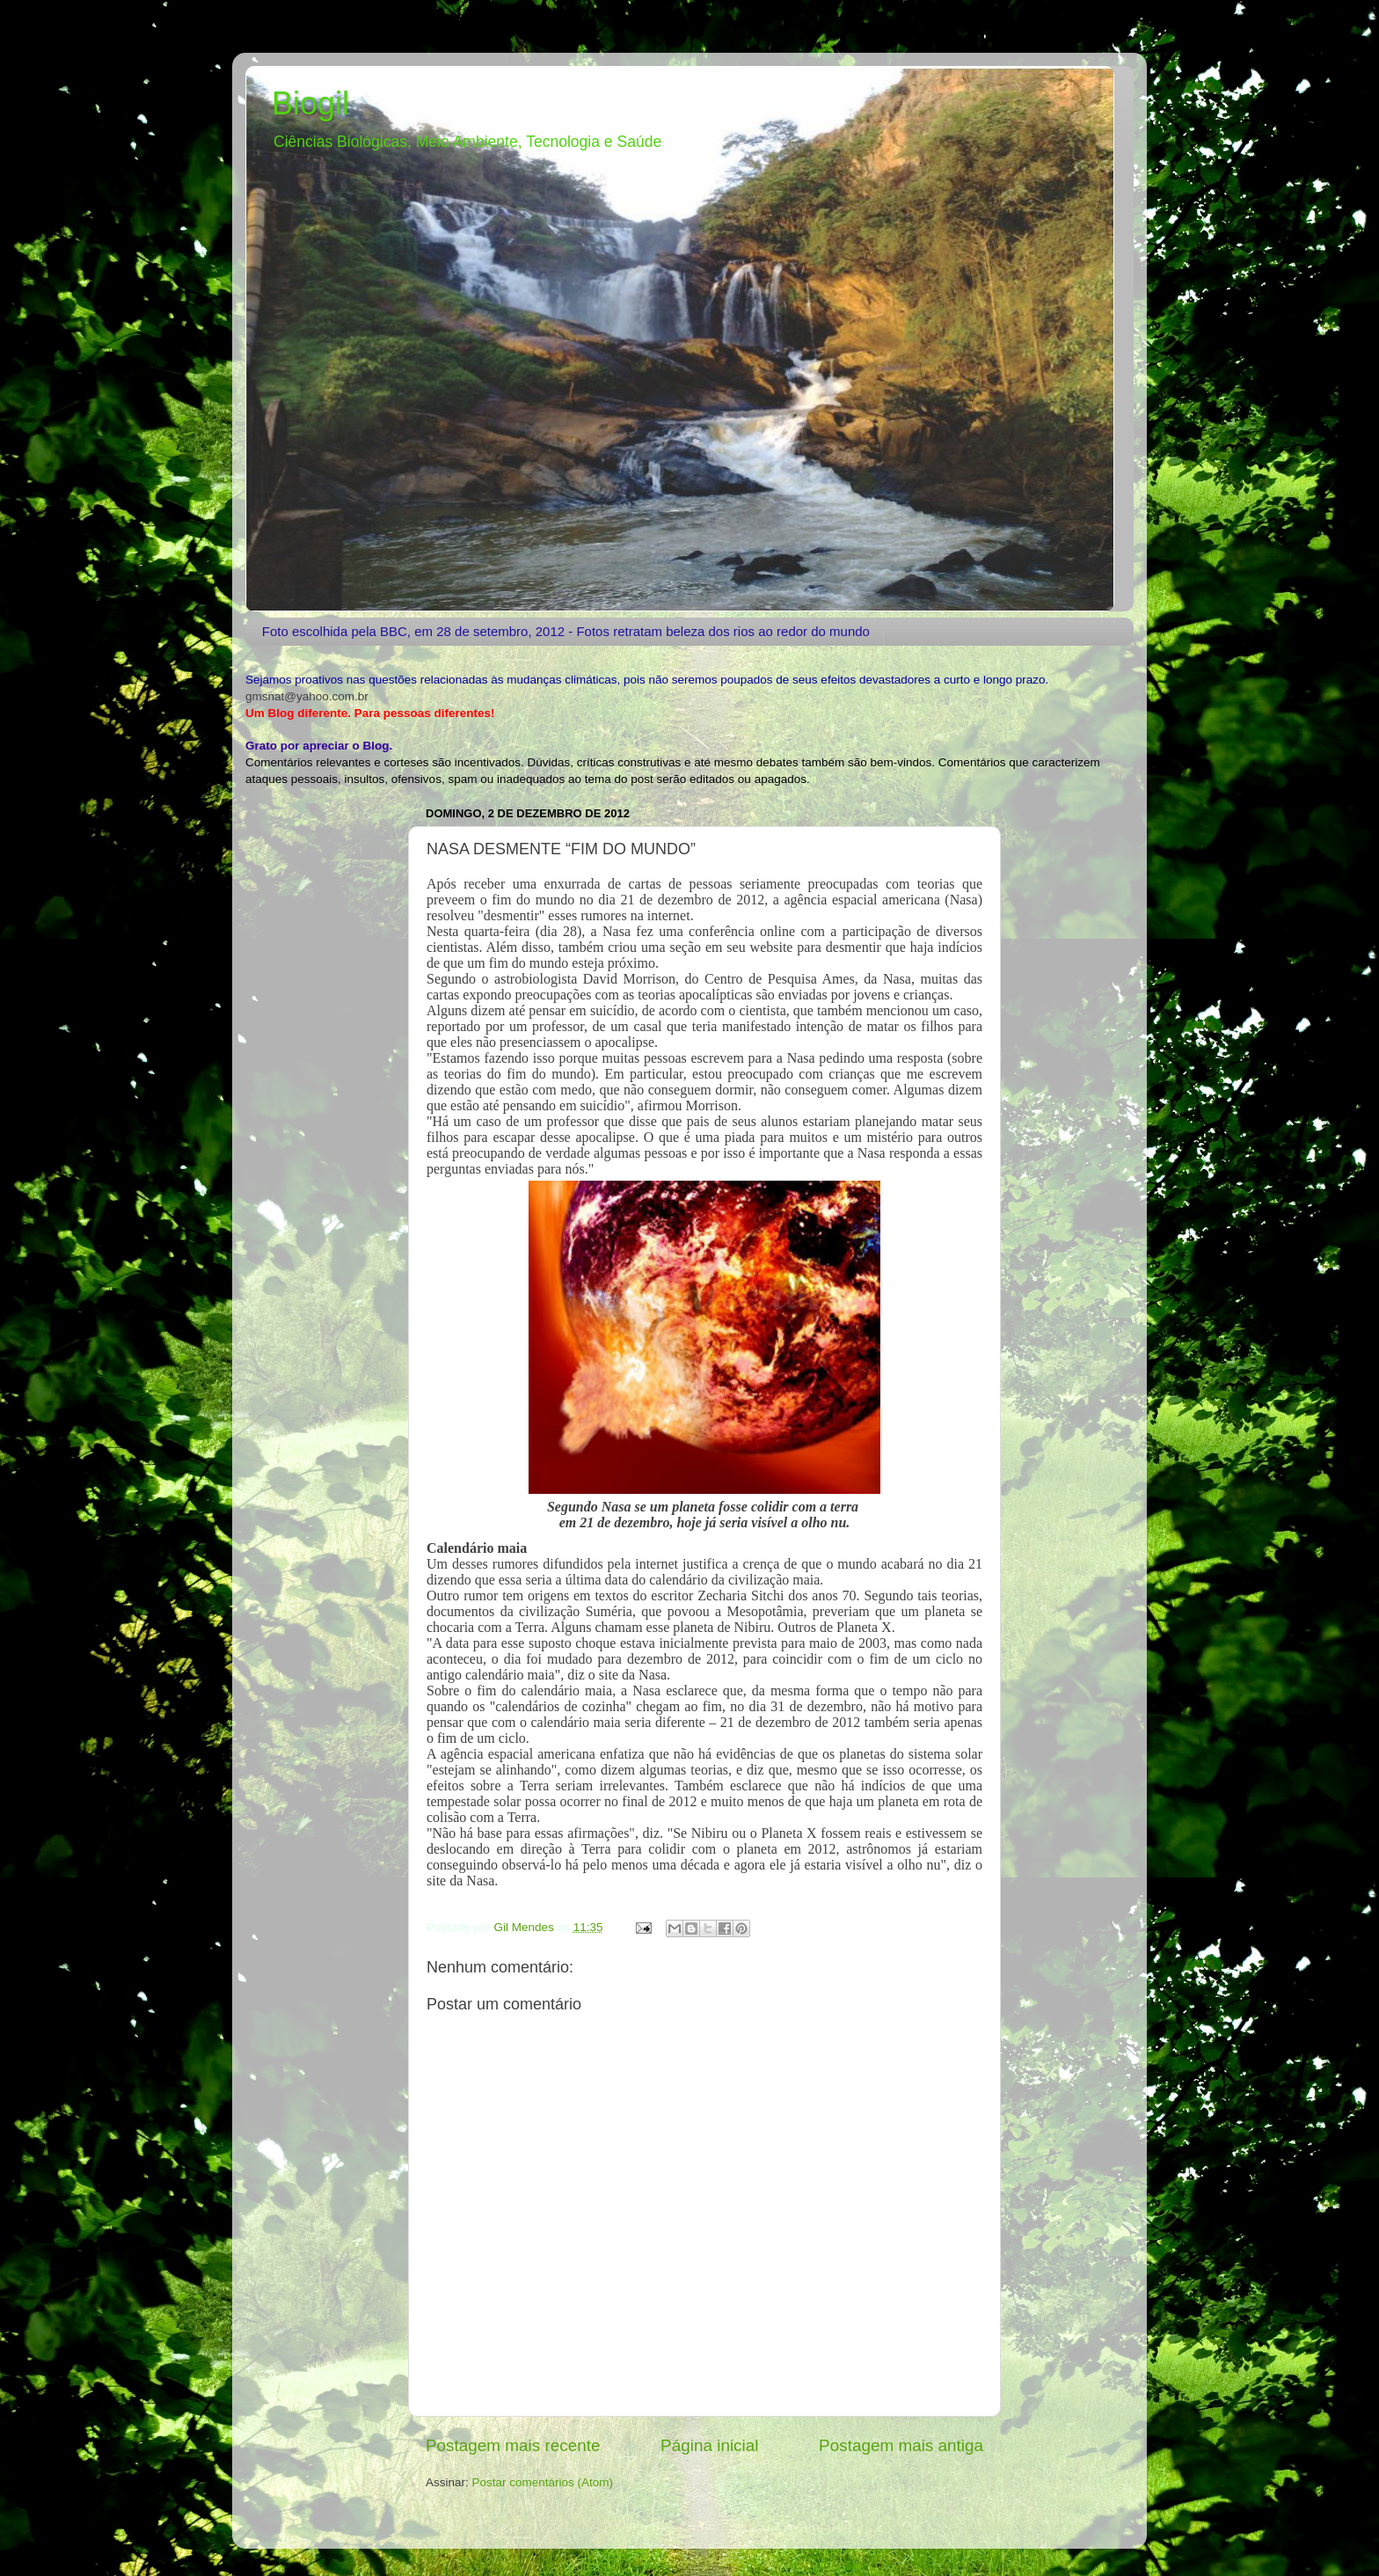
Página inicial (709, 2445)
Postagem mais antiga (901, 2445)
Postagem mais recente (513, 2445)
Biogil (310, 103)
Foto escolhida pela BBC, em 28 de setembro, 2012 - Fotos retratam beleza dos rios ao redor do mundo (566, 631)
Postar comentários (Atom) (543, 2482)
